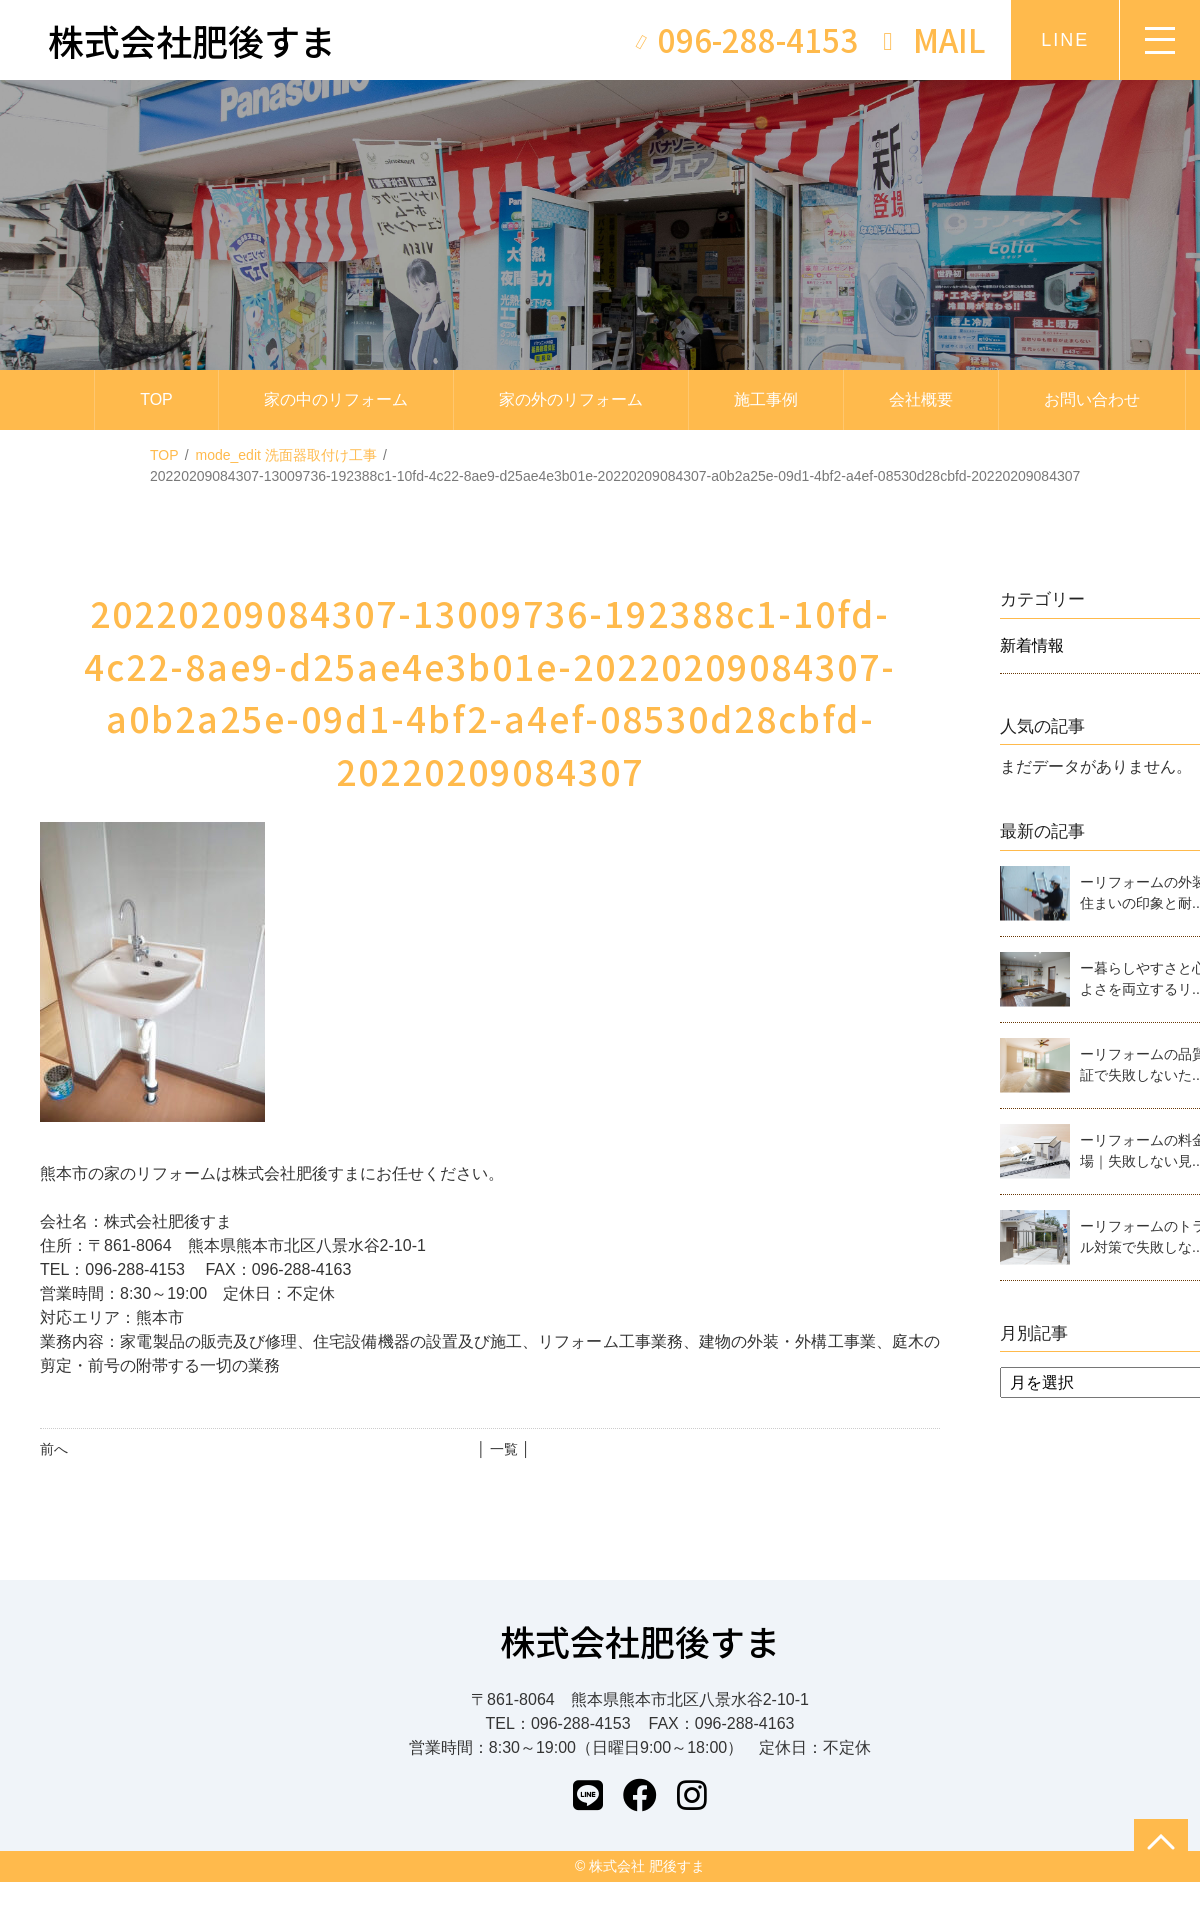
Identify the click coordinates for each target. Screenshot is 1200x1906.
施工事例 (766, 399)
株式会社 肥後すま (647, 1866)
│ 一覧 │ (503, 1449)
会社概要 (921, 399)
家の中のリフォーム (336, 399)
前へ (54, 1449)
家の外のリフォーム (571, 399)
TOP (156, 399)
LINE (1065, 40)
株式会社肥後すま (640, 1640)
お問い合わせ (1092, 399)
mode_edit (286, 455)
